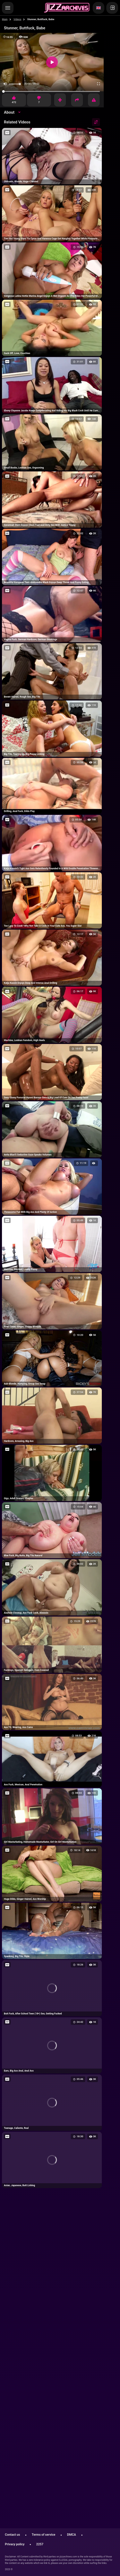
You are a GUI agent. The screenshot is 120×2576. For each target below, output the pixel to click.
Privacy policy (14, 2544)
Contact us (12, 2535)
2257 (39, 2544)
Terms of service (43, 2535)
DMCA (71, 2535)
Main (5, 19)
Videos (17, 19)
